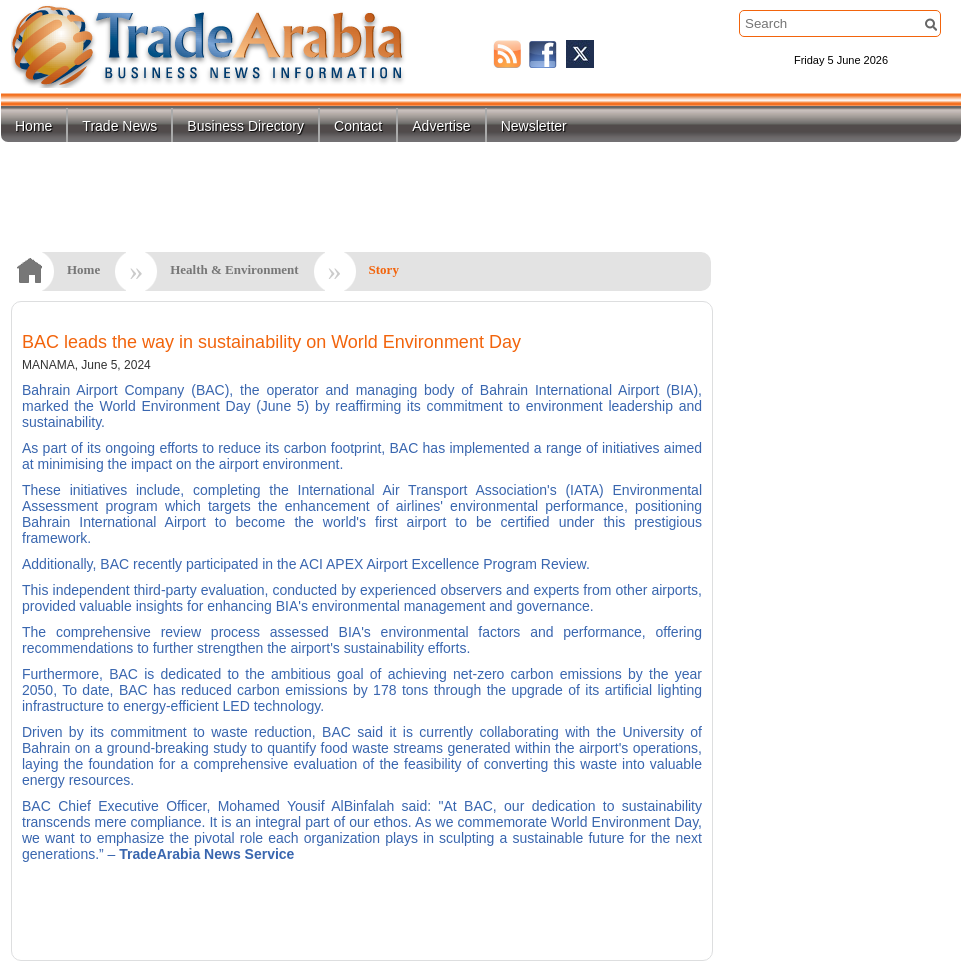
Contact (358, 126)
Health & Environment (234, 269)
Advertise (441, 126)
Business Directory (245, 126)
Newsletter (534, 126)
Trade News (119, 126)
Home (33, 126)
